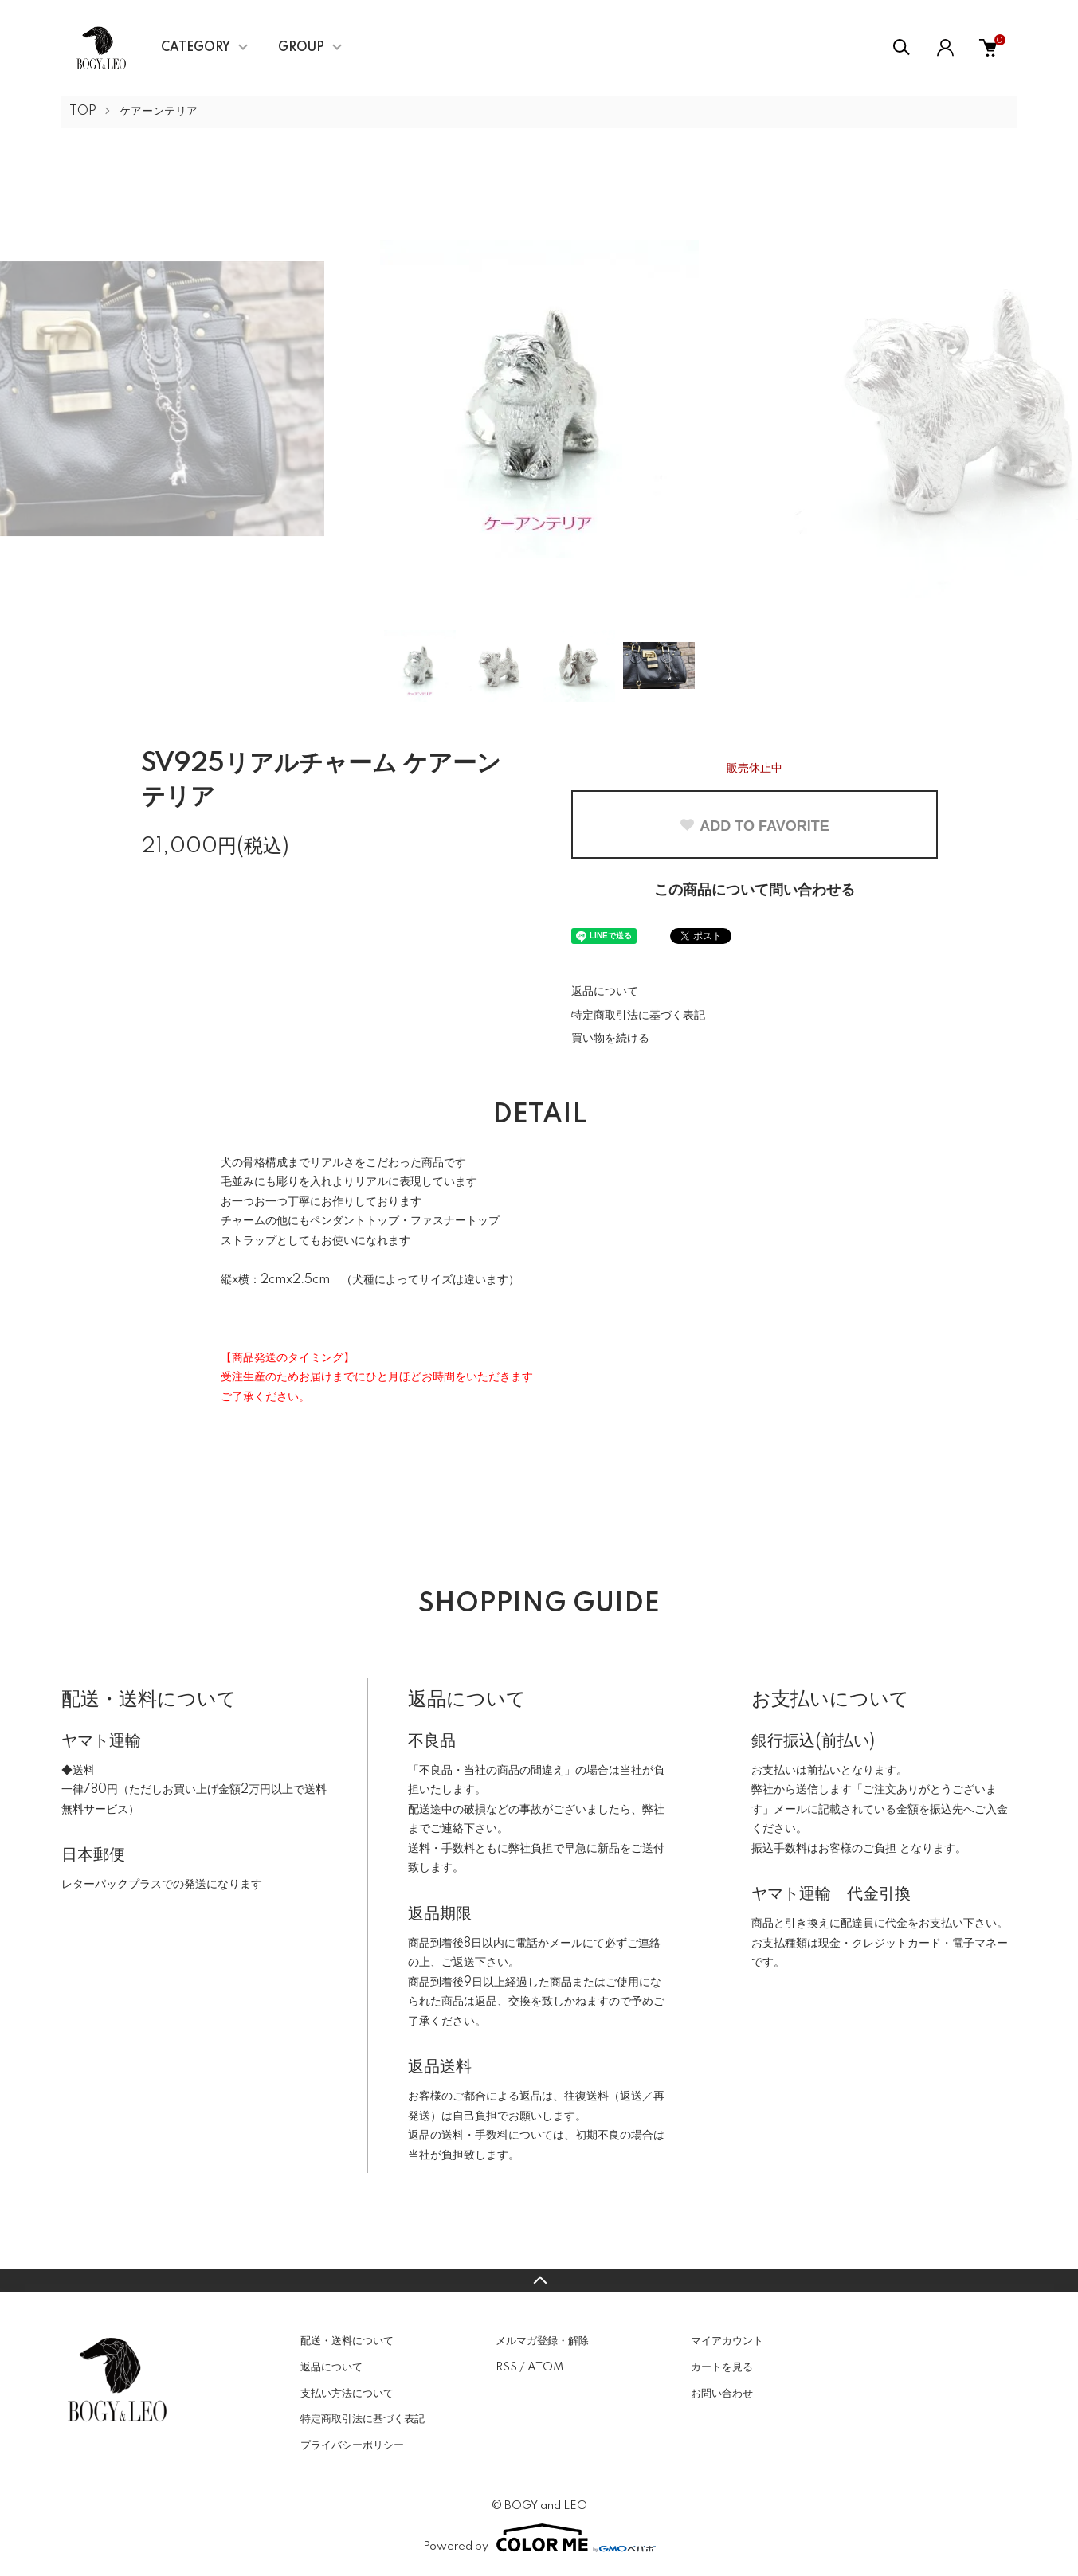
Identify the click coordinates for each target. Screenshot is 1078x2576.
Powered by (539, 2537)
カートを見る (722, 2367)
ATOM (545, 2367)
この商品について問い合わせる (754, 890)
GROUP (301, 47)
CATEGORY (195, 47)
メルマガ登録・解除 (542, 2341)
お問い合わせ (722, 2393)
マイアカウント (727, 2341)
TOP (82, 111)
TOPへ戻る (539, 2280)
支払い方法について (347, 2393)
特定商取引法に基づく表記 (638, 1015)
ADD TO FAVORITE (754, 826)
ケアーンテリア (159, 111)
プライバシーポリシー (352, 2445)
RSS (506, 2367)
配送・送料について (347, 2341)
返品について (604, 991)
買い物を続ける (610, 1038)
